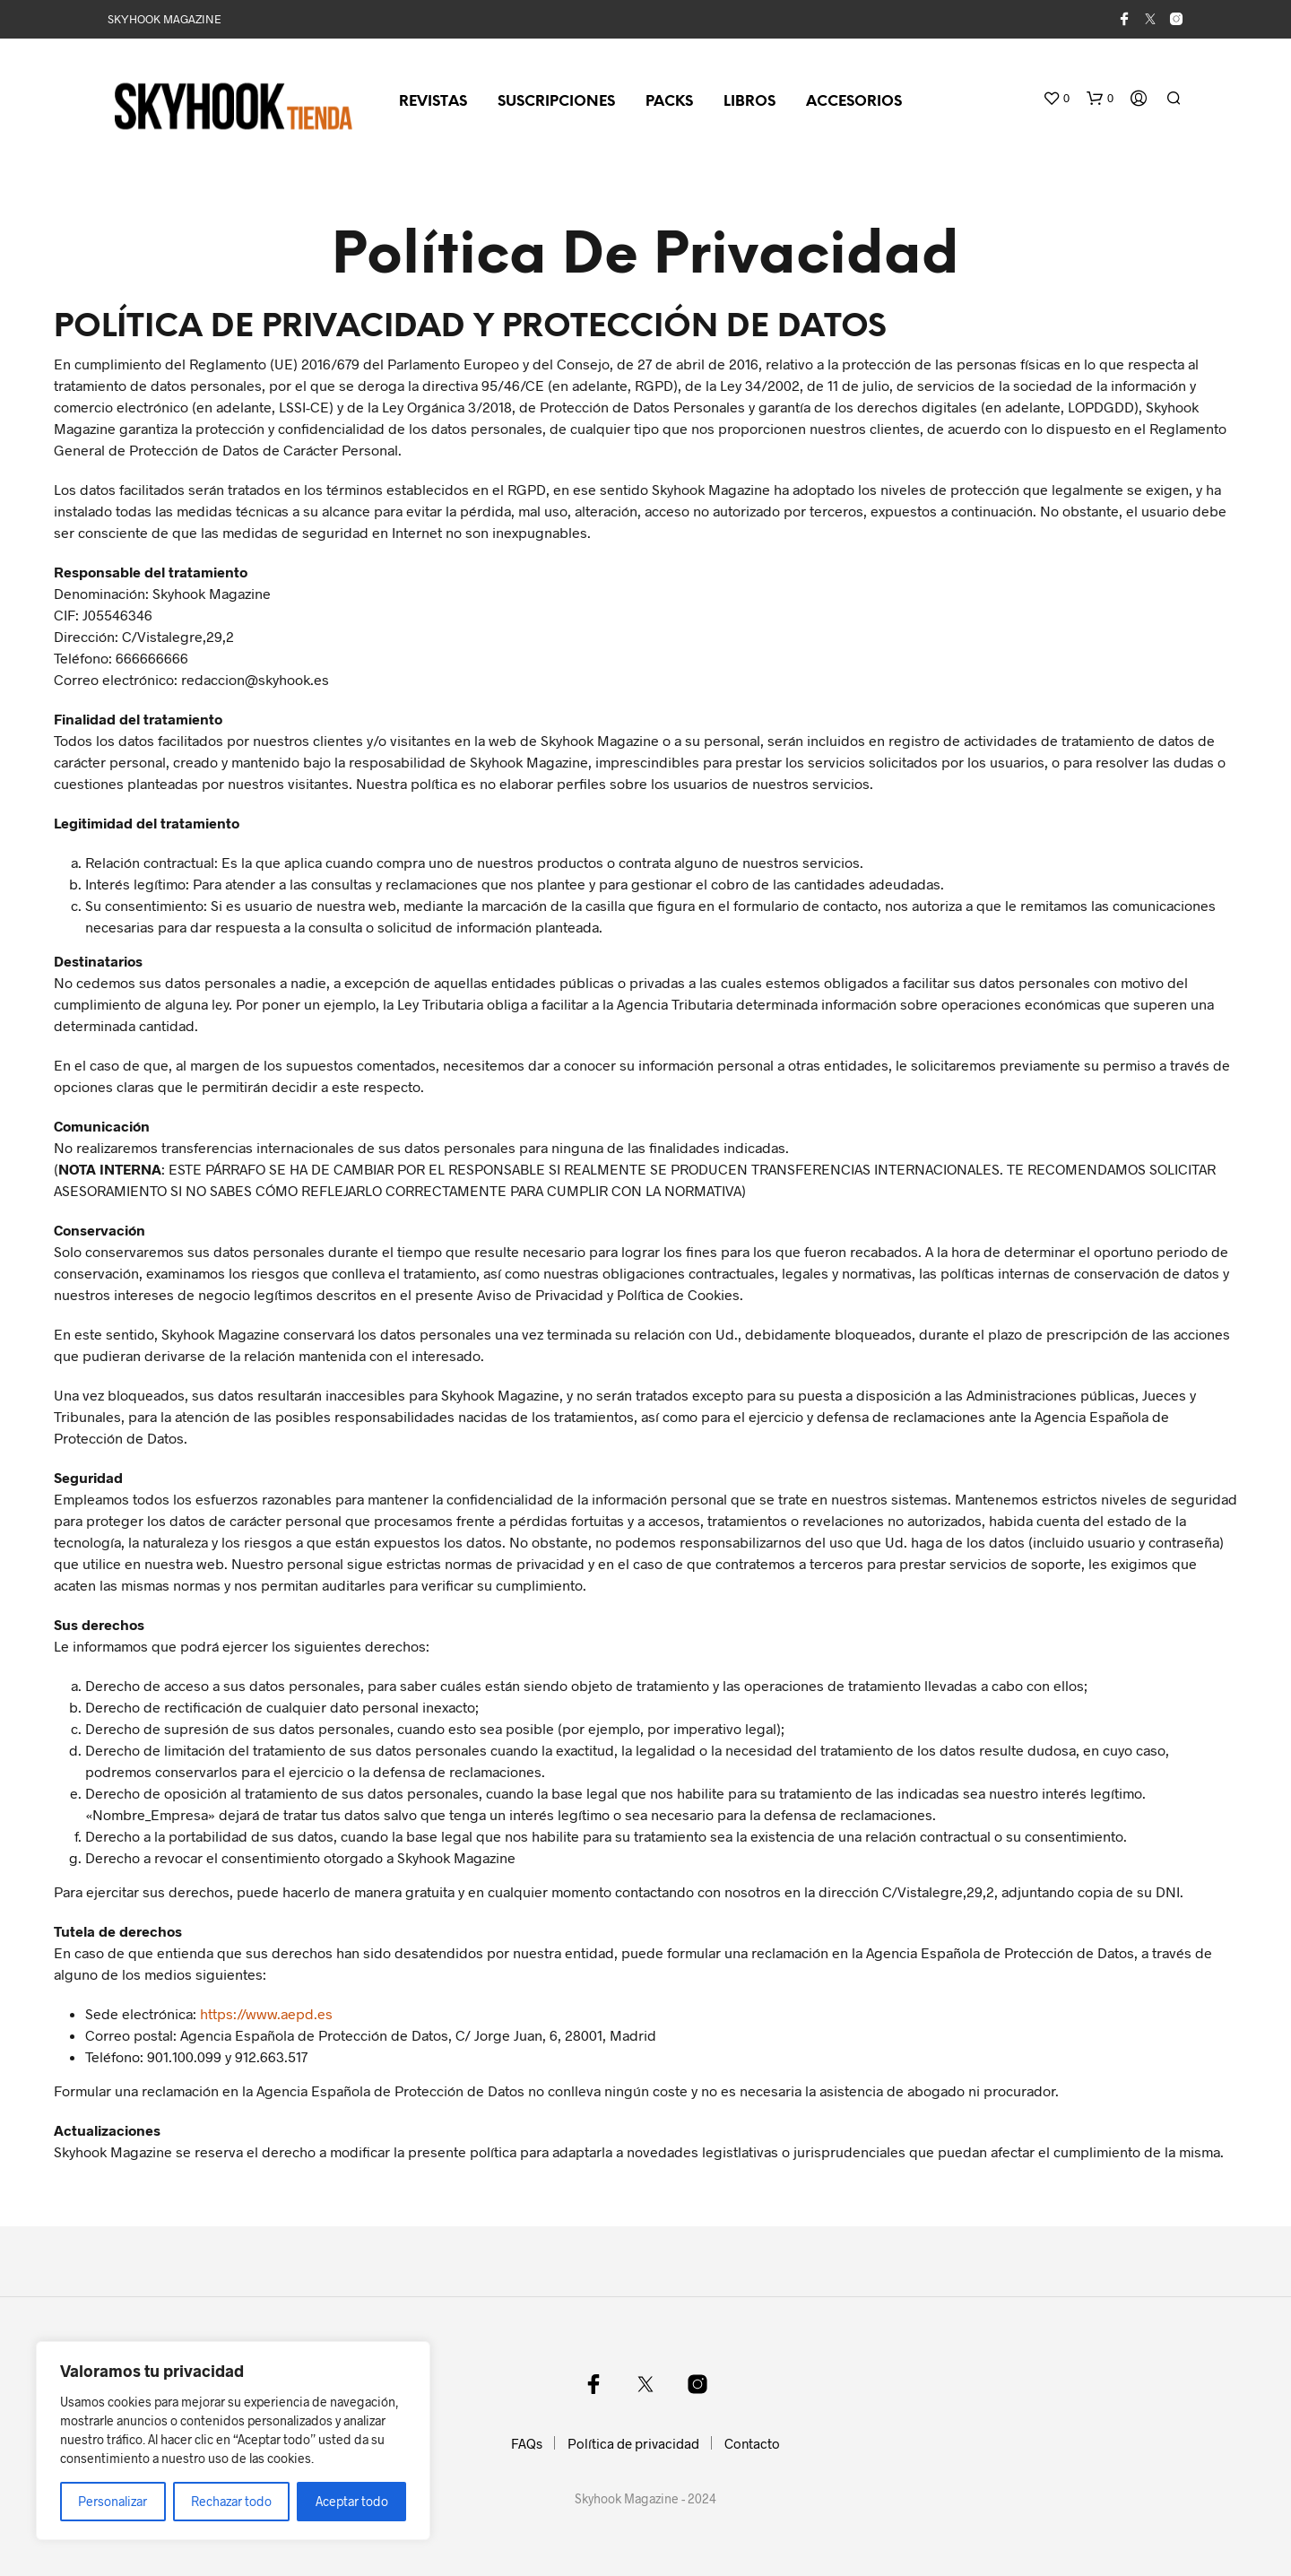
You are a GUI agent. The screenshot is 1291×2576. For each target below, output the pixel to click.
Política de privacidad (633, 2443)
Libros (749, 101)
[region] (233, 2440)
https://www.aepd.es (266, 2013)
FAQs (526, 2443)
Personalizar (112, 2501)
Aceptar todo (352, 2501)
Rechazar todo (231, 2501)
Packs (669, 101)
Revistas (433, 101)
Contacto (752, 2443)
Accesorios (854, 101)
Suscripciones (556, 101)
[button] (1056, 99)
